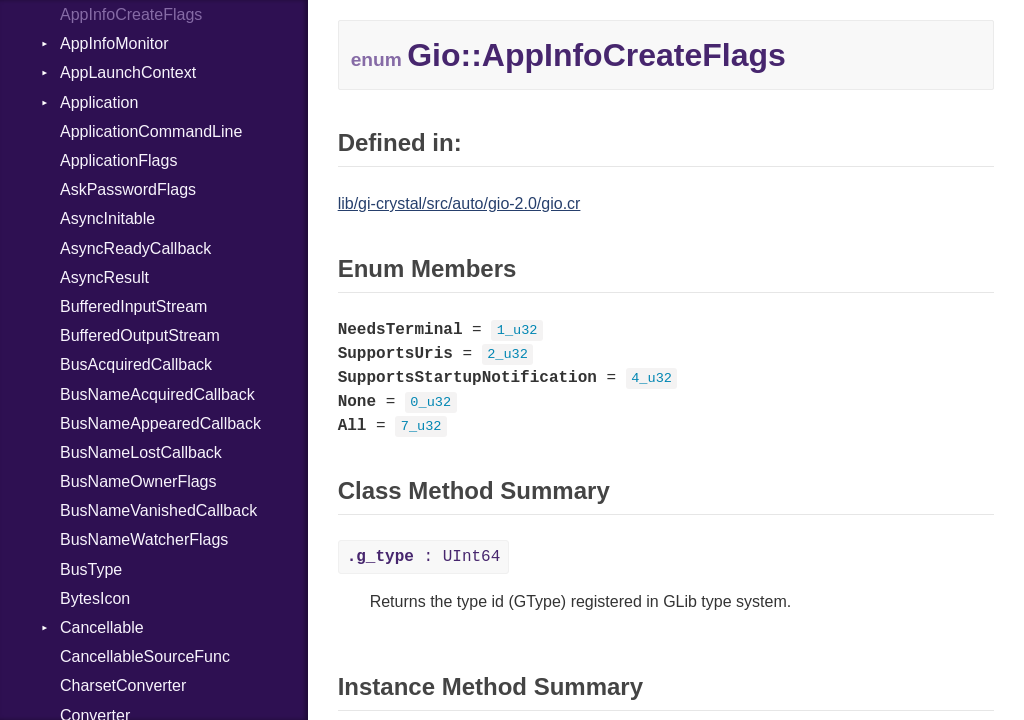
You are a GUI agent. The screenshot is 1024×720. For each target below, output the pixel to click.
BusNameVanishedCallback (158, 510)
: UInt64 (424, 557)
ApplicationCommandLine (151, 131)
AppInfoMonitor (114, 43)
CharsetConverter (123, 685)
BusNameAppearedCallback (160, 423)
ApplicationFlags (118, 160)
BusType (91, 569)
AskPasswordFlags (128, 189)
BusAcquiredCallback (136, 364)
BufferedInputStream (133, 306)
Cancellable (102, 627)
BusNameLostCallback (141, 452)
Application (99, 102)
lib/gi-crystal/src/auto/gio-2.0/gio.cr (459, 203)
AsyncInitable (107, 218)
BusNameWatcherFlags (144, 539)
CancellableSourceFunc (145, 656)
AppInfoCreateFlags (131, 14)
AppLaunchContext (128, 72)
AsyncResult (104, 277)
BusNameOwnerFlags (138, 481)
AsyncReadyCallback (135, 248)
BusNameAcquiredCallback (157, 394)
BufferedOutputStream (140, 335)
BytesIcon (95, 598)
